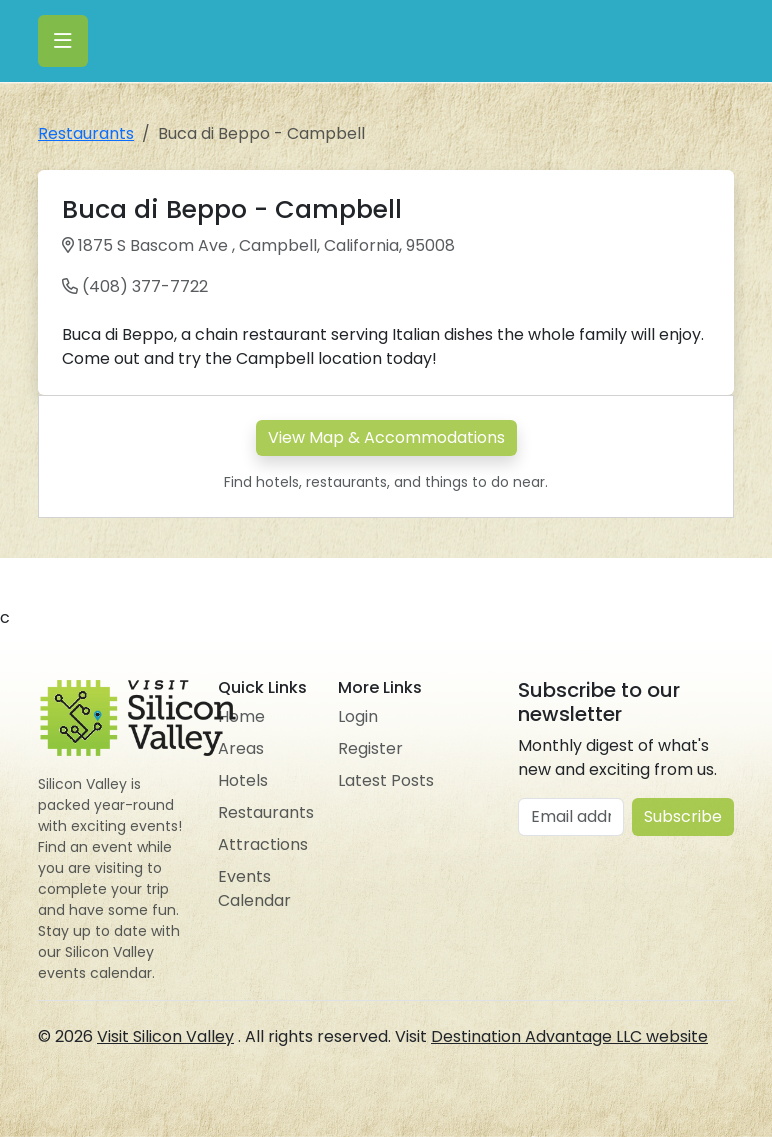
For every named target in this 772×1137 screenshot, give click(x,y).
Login (358, 716)
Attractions (263, 844)
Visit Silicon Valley (165, 1036)
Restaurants (86, 133)
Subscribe (683, 816)
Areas (241, 748)
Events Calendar (254, 888)
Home (241, 716)
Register (370, 748)
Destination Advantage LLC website (569, 1036)
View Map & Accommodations (386, 437)
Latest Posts (386, 780)
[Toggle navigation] (63, 41)
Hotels (243, 780)
